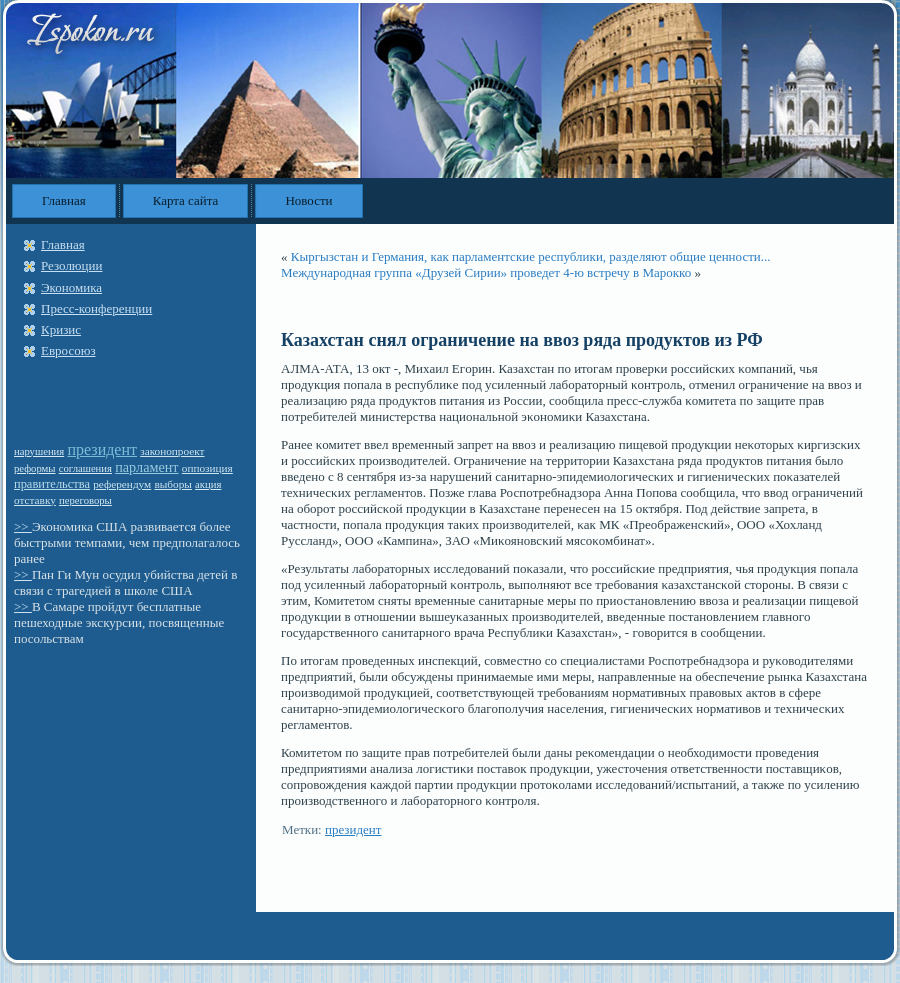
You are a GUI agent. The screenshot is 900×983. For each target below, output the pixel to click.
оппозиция (207, 468)
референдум (122, 484)
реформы (35, 468)
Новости (308, 200)
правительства (52, 484)
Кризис (61, 329)
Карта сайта (186, 200)
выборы (172, 484)
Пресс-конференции (96, 308)
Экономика (71, 287)
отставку (35, 500)
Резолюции (71, 265)
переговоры (85, 500)
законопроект (172, 451)
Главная (64, 200)
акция (208, 484)
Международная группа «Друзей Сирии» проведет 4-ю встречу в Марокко (486, 272)
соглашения (85, 468)
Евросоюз (68, 350)
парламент (146, 467)
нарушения (39, 451)
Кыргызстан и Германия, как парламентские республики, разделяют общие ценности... (531, 256)
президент (102, 449)
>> (23, 526)
